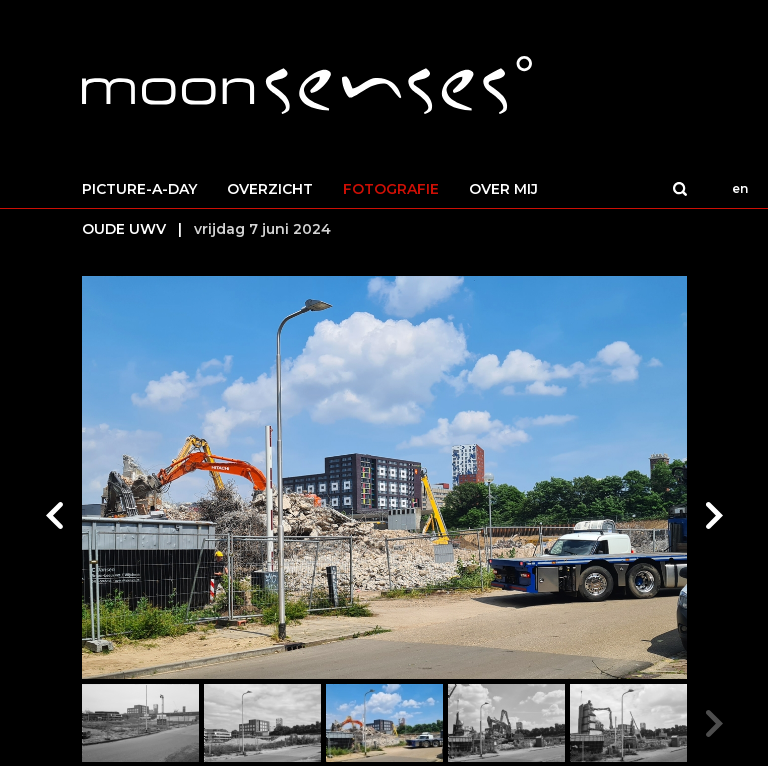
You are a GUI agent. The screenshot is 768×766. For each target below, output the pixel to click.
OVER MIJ (503, 189)
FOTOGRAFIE (391, 189)
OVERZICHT (270, 189)
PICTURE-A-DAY (139, 189)
